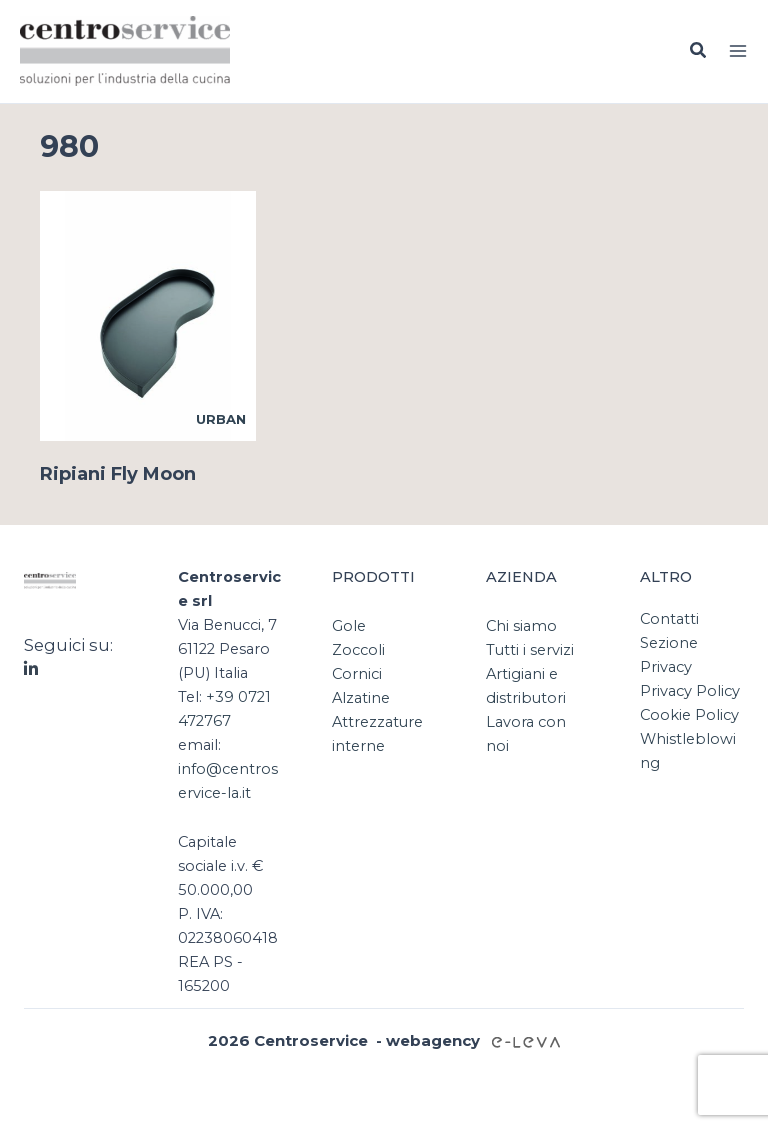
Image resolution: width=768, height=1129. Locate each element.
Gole (349, 626)
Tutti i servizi (530, 650)
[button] (699, 51)
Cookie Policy (689, 715)
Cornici (357, 674)
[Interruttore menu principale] (738, 51)
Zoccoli (358, 650)
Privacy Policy (690, 691)
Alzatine (361, 698)
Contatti (669, 619)
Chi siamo (521, 626)
